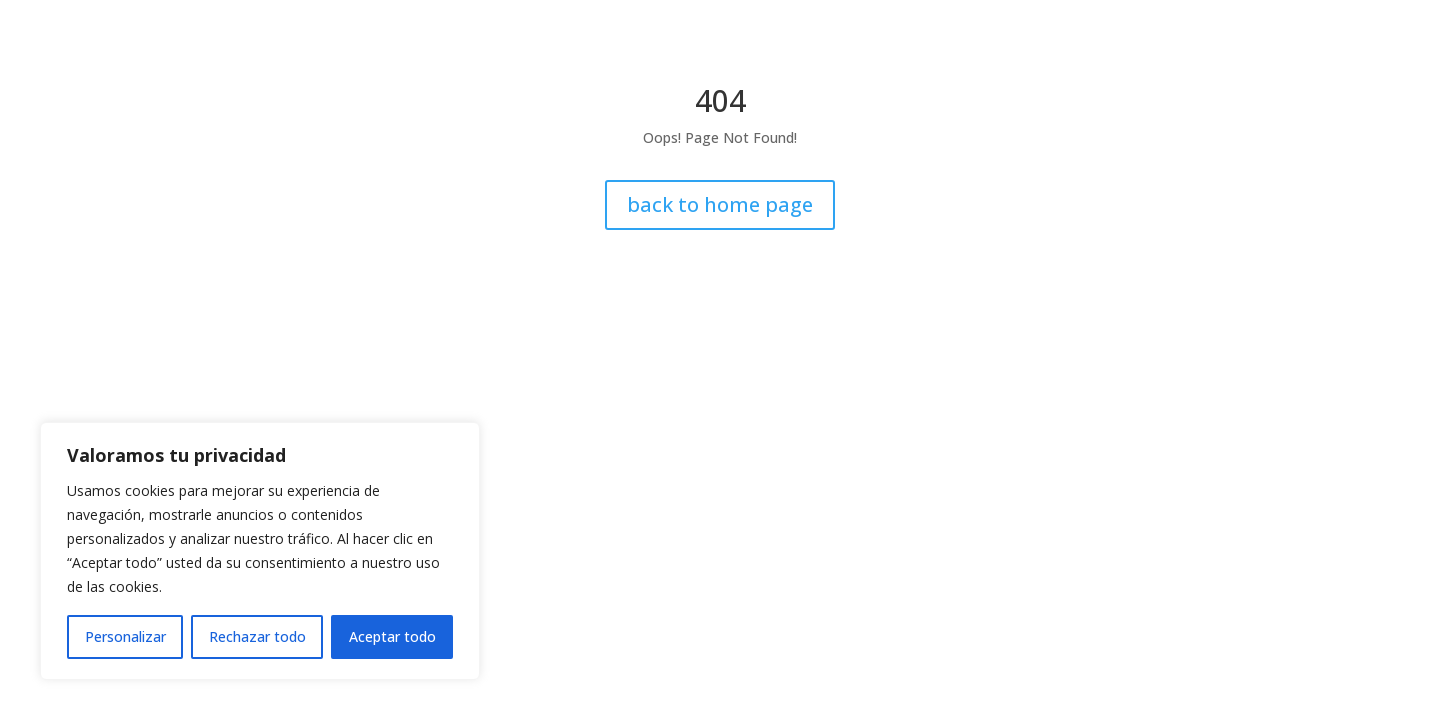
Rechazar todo (257, 636)
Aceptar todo (392, 636)
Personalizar (125, 636)
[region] (260, 551)
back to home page (720, 204)
